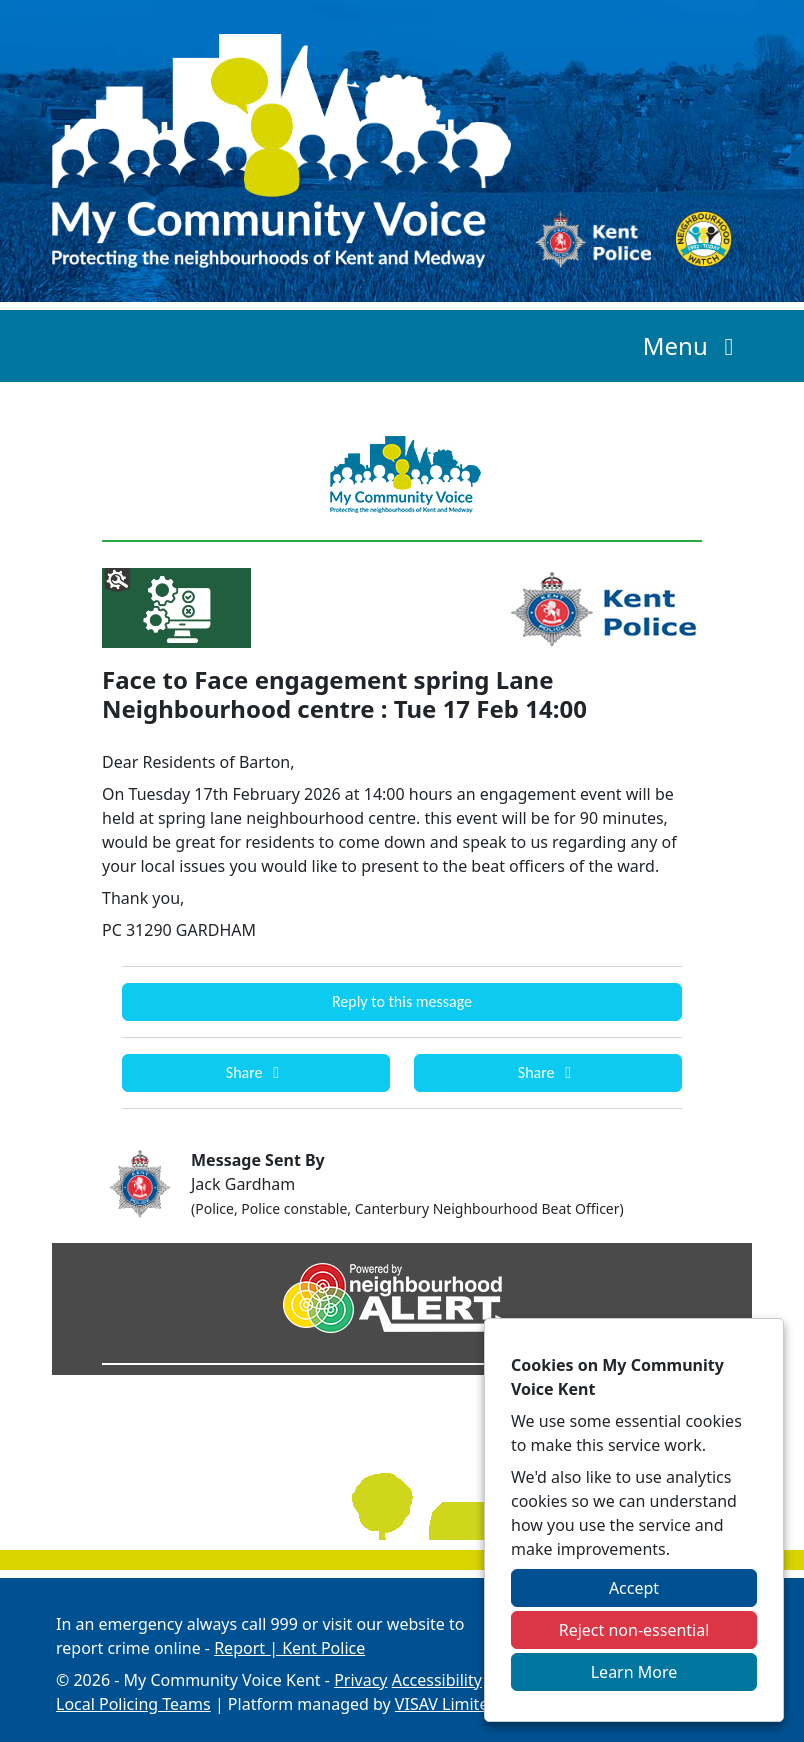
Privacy (360, 1680)
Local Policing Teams (133, 1704)
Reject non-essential (634, 1630)
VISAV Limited (446, 1704)
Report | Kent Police (289, 1648)
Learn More (634, 1672)
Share (256, 1072)
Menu (693, 345)
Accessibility (437, 1680)
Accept (634, 1588)
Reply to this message (402, 1001)
